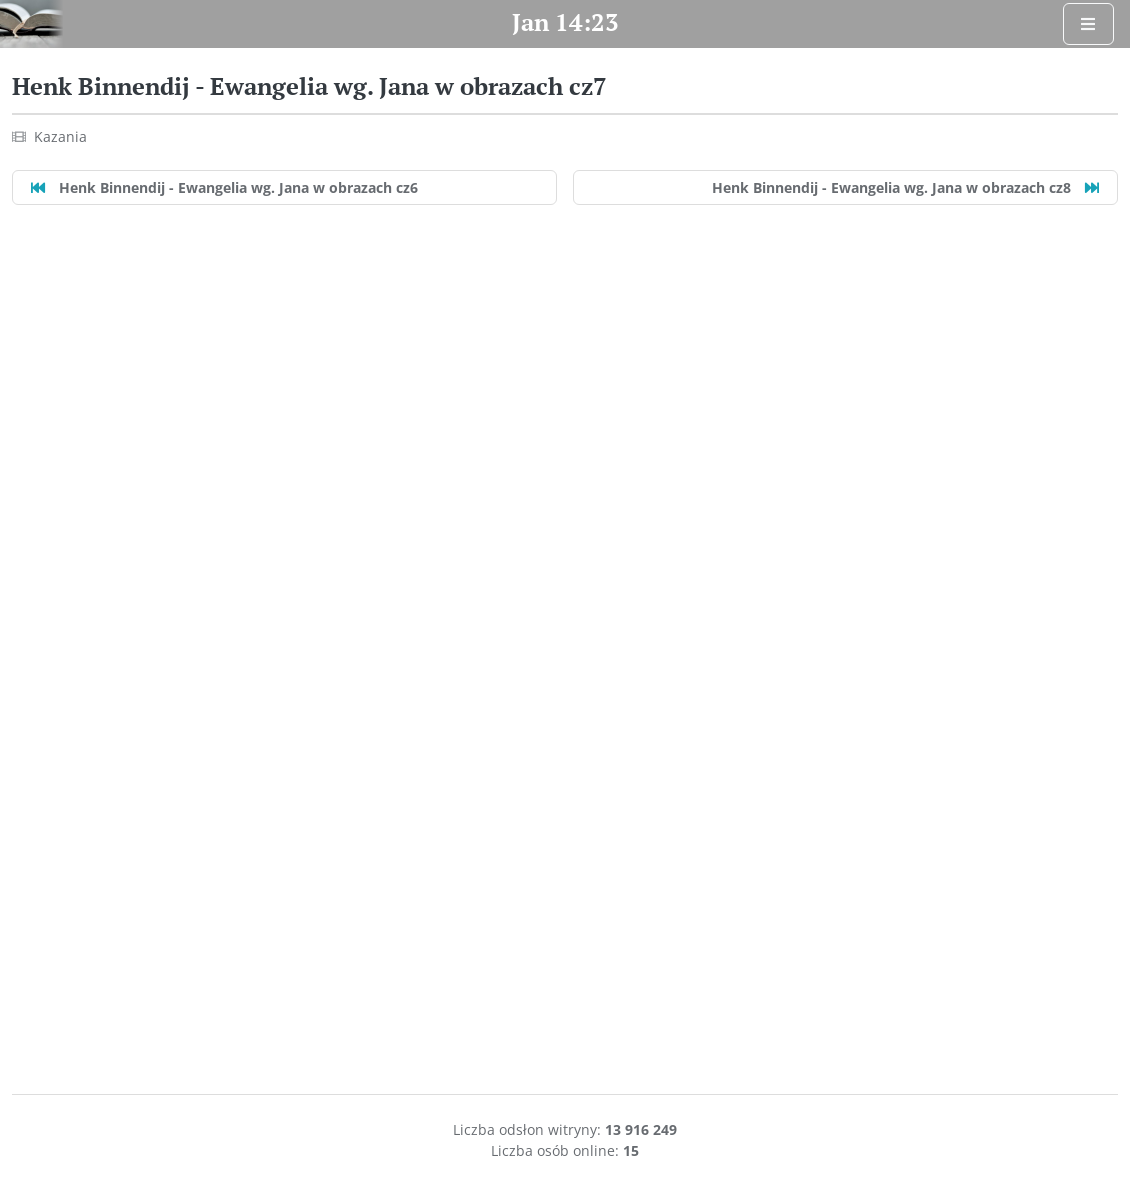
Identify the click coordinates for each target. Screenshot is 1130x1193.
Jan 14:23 (565, 22)
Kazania (60, 136)
